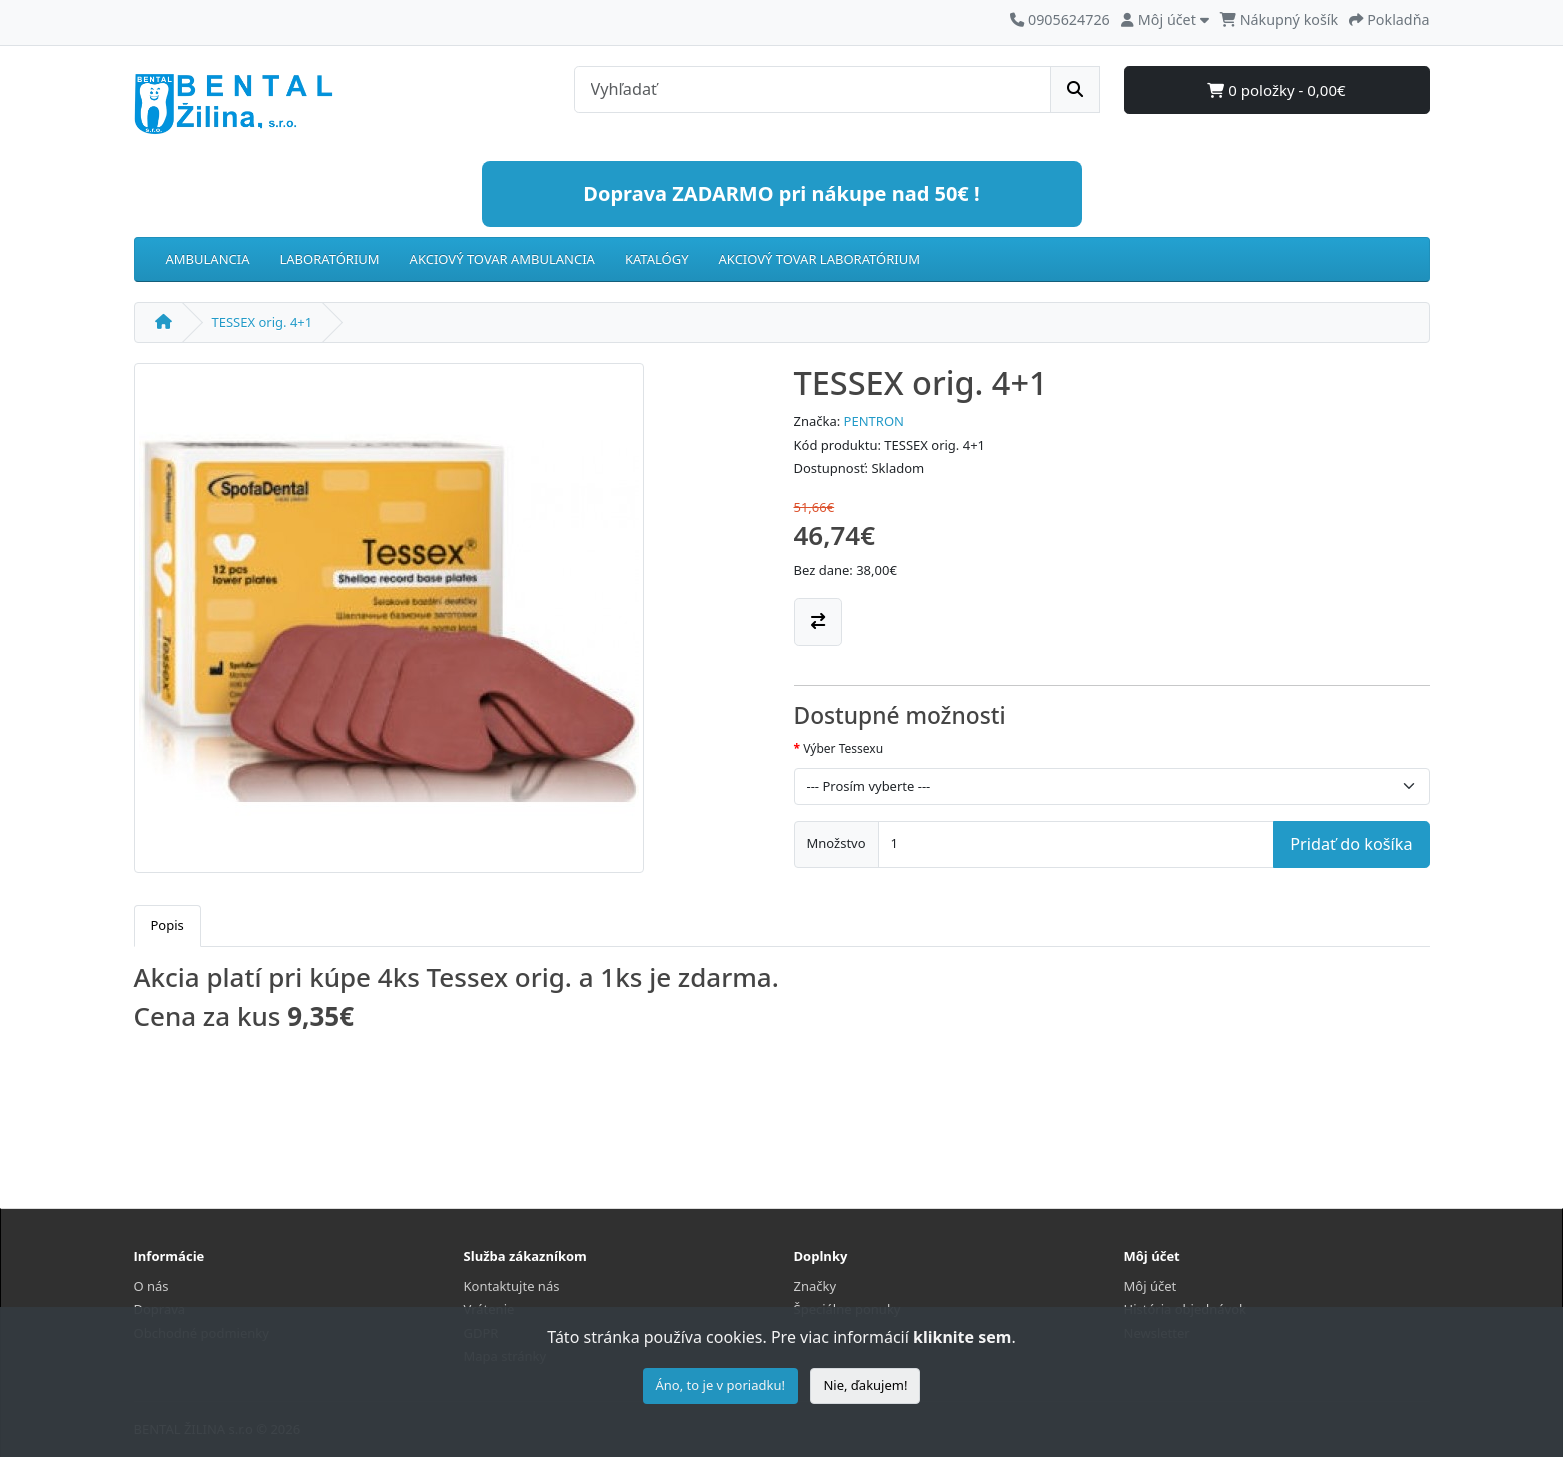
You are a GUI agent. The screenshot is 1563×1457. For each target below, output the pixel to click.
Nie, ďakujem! (865, 1385)
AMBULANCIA (208, 259)
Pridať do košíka (1351, 844)
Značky (815, 1286)
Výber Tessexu (843, 748)
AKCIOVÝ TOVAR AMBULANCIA (502, 259)
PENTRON (874, 421)
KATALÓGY (657, 259)
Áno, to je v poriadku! (720, 1385)
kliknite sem (962, 1337)
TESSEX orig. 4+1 (262, 322)
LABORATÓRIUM (329, 259)
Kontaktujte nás (512, 1286)
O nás (151, 1286)
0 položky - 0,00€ (1276, 90)
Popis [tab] (167, 925)
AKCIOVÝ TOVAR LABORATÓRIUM (819, 259)
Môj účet (1150, 1286)
